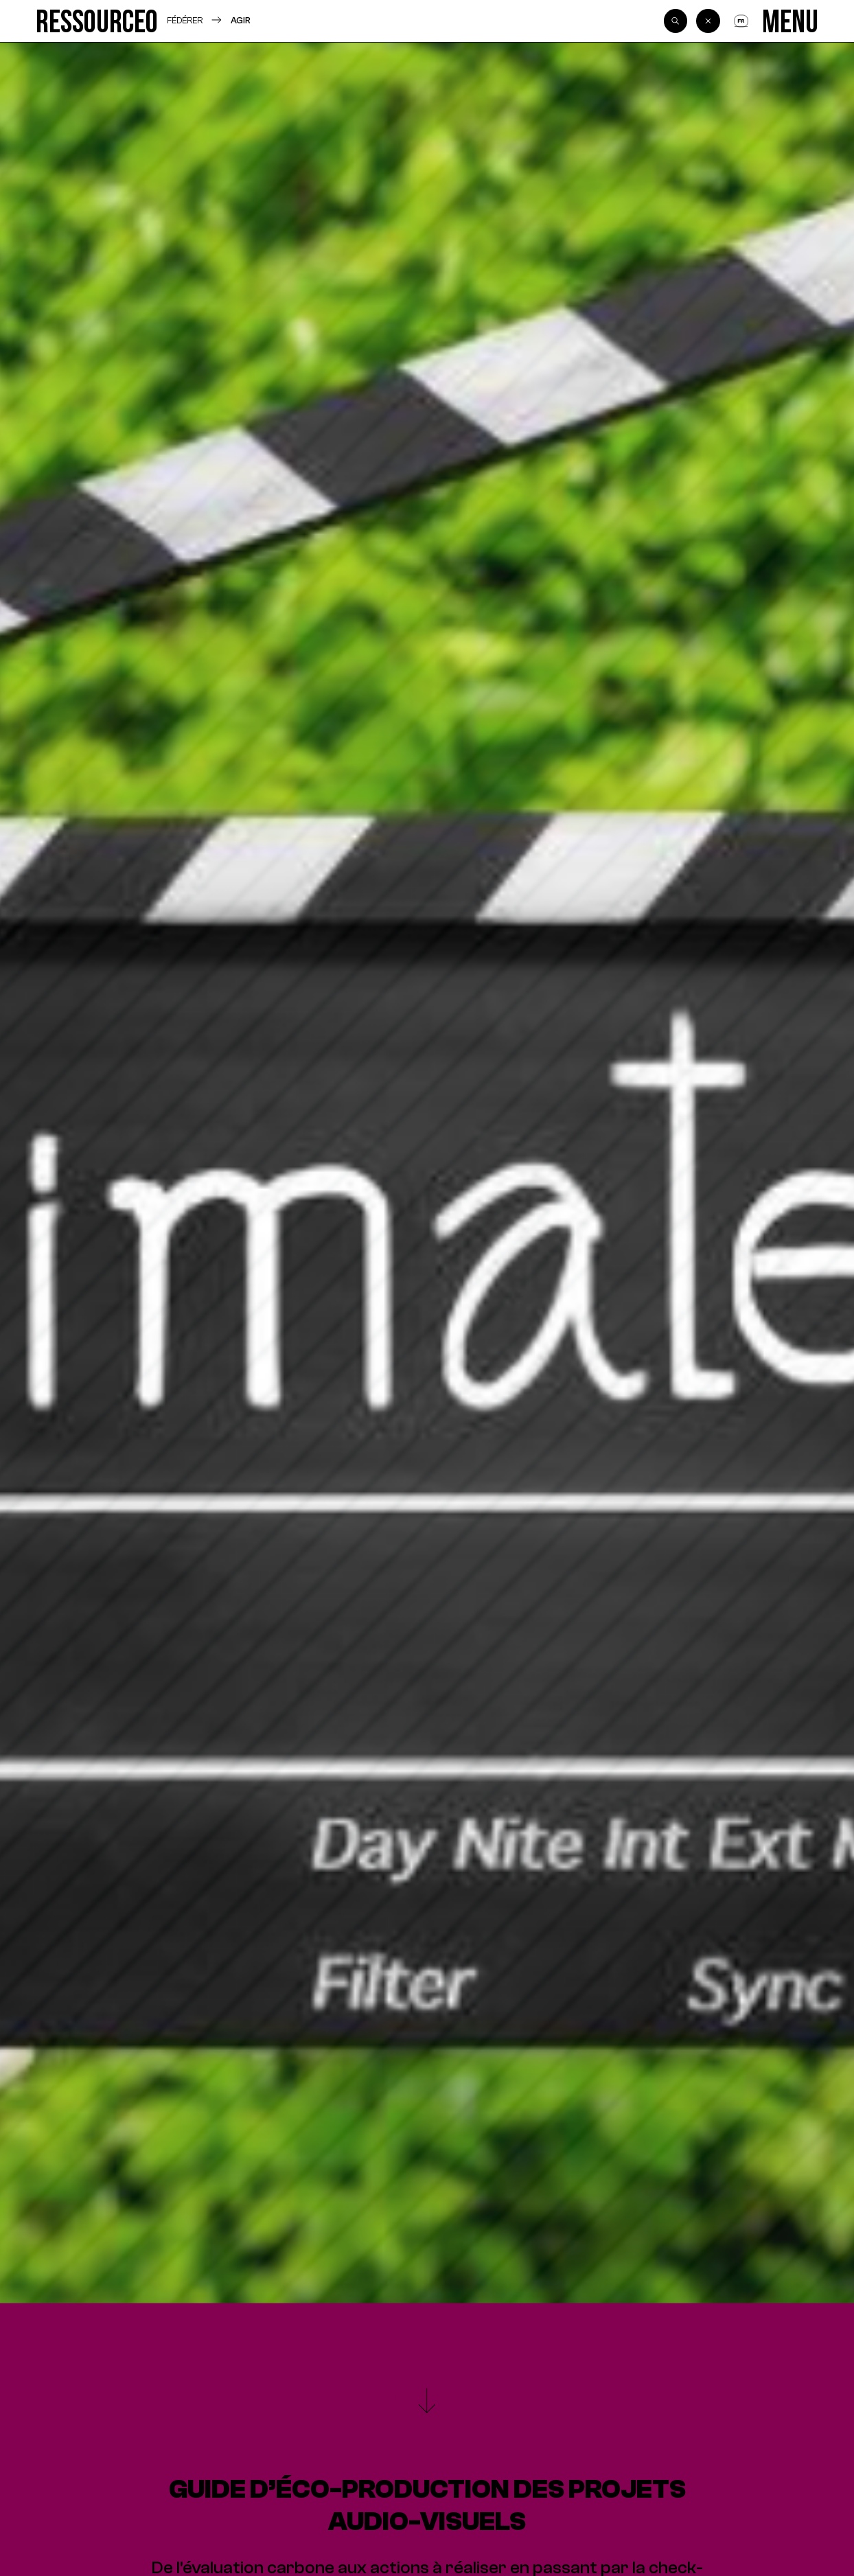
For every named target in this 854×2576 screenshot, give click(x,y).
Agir (241, 20)
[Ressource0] (97, 21)
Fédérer (185, 20)
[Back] (708, 21)
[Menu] (790, 21)
